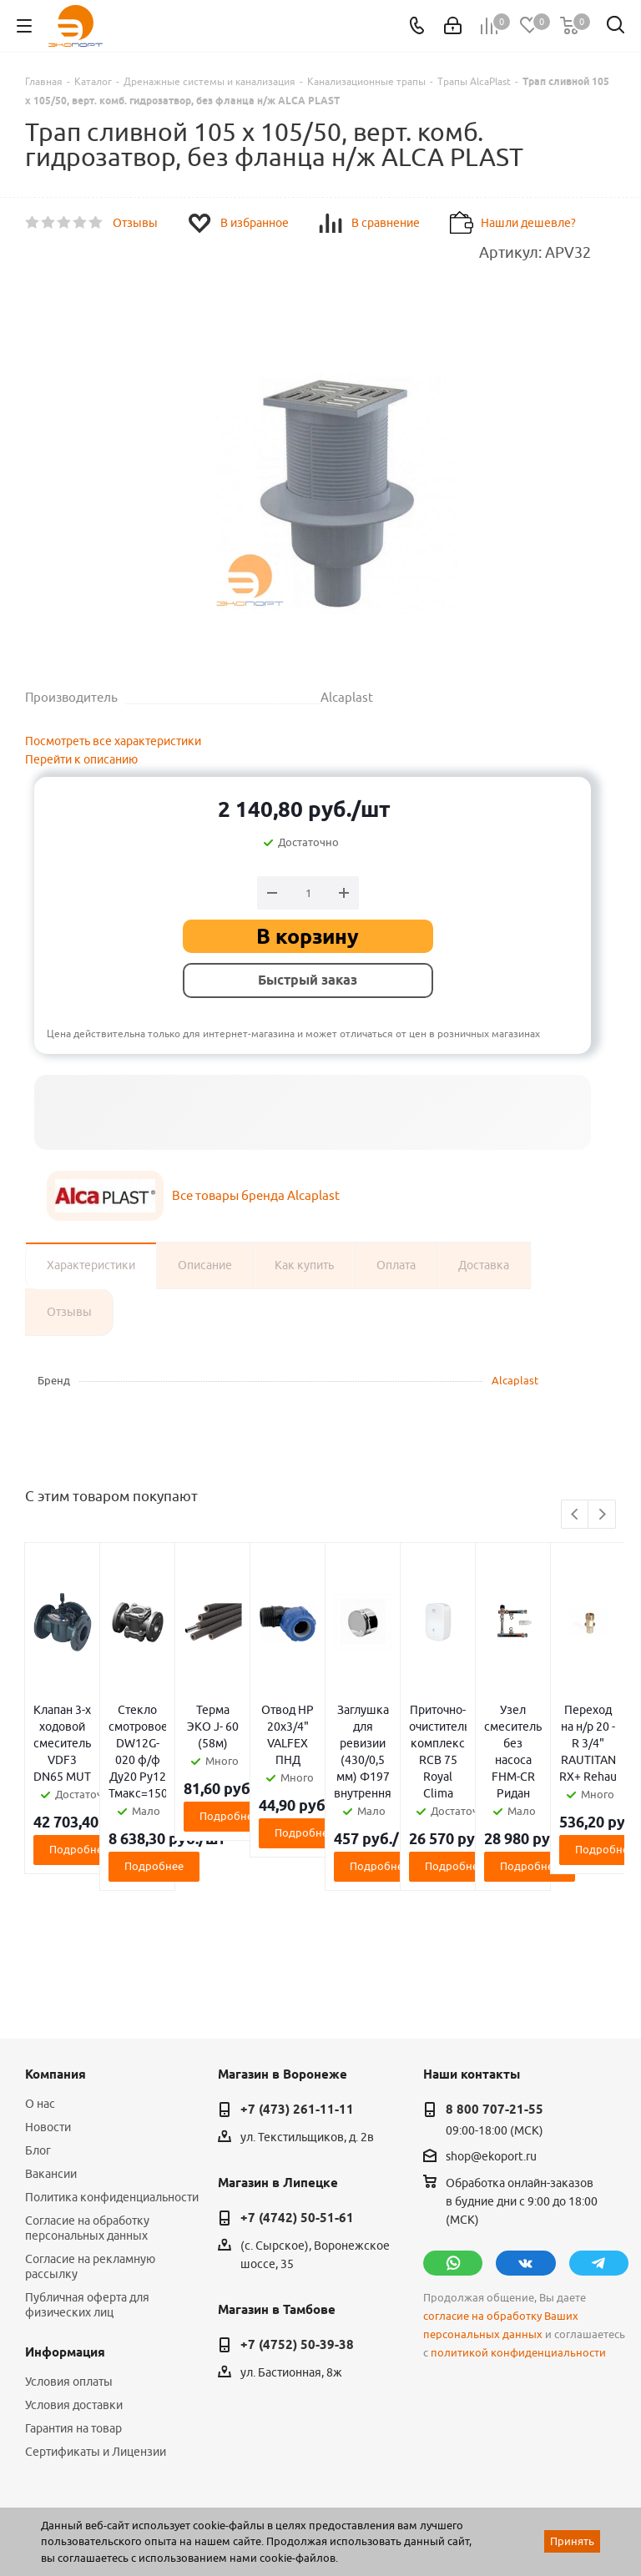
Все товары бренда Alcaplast (256, 1195)
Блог (38, 2017)
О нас (40, 1970)
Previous (575, 1515)
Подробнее (123, 1799)
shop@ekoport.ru (491, 2022)
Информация (65, 2218)
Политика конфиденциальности (112, 2063)
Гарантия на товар (73, 2294)
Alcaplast (515, 1380)
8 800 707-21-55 (494, 1976)
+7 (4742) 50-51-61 (297, 2084)
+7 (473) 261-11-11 (297, 1976)
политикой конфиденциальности (518, 2219)
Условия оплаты (69, 2248)
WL (140, 2501)
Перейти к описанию (81, 759)
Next (602, 1515)
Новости (48, 1993)
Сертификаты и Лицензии (95, 2318)
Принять (572, 2541)
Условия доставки (74, 2271)
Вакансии (51, 2040)
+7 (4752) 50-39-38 (297, 2211)
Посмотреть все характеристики (113, 741)
